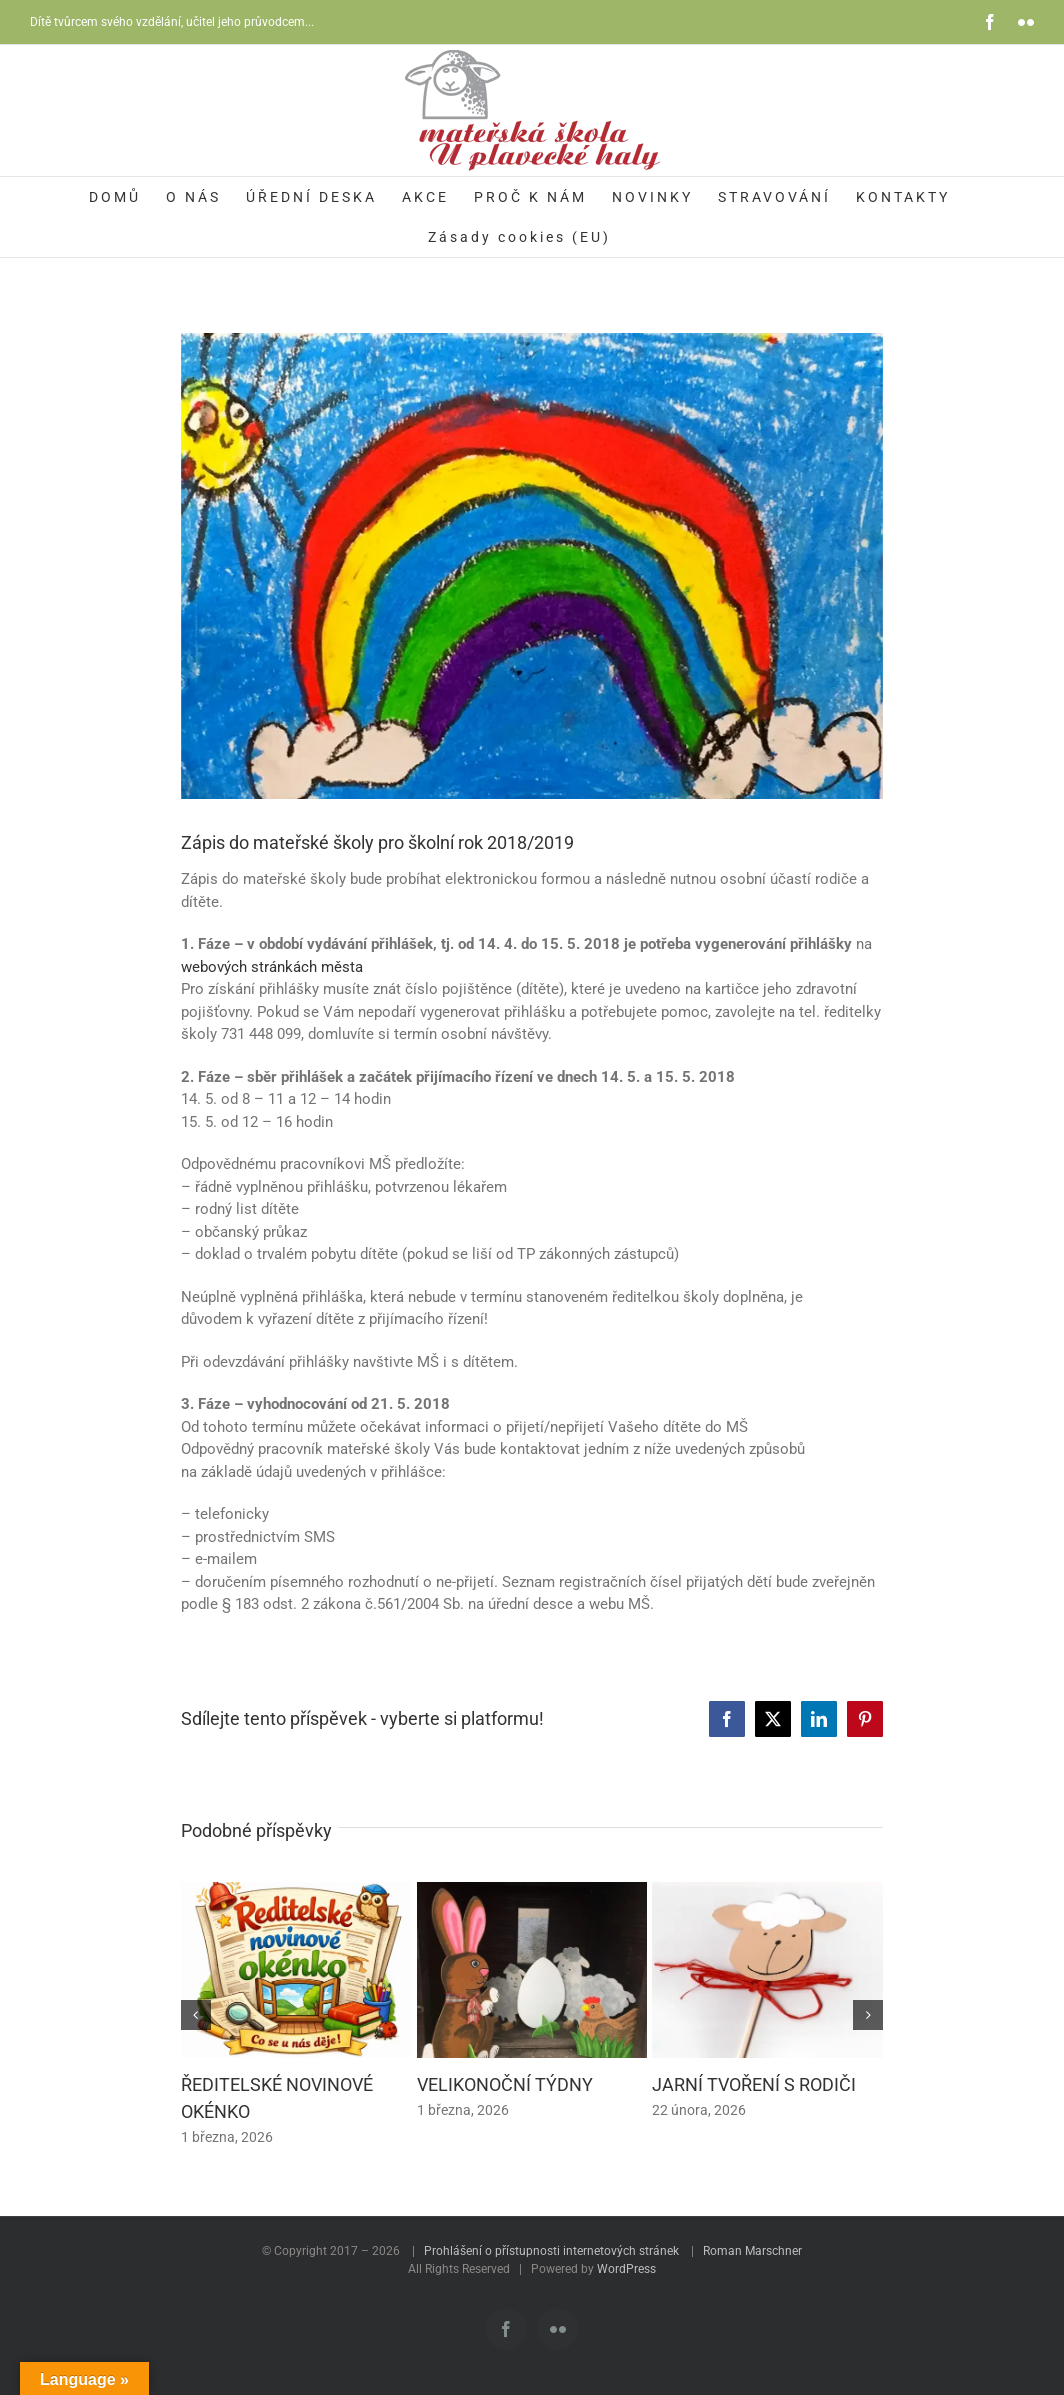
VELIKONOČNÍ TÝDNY (505, 2084)
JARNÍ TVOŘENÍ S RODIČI (754, 2084)
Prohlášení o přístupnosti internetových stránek (551, 2251)
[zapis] (532, 566)
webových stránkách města (272, 967)
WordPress (626, 2269)
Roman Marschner (752, 2251)
